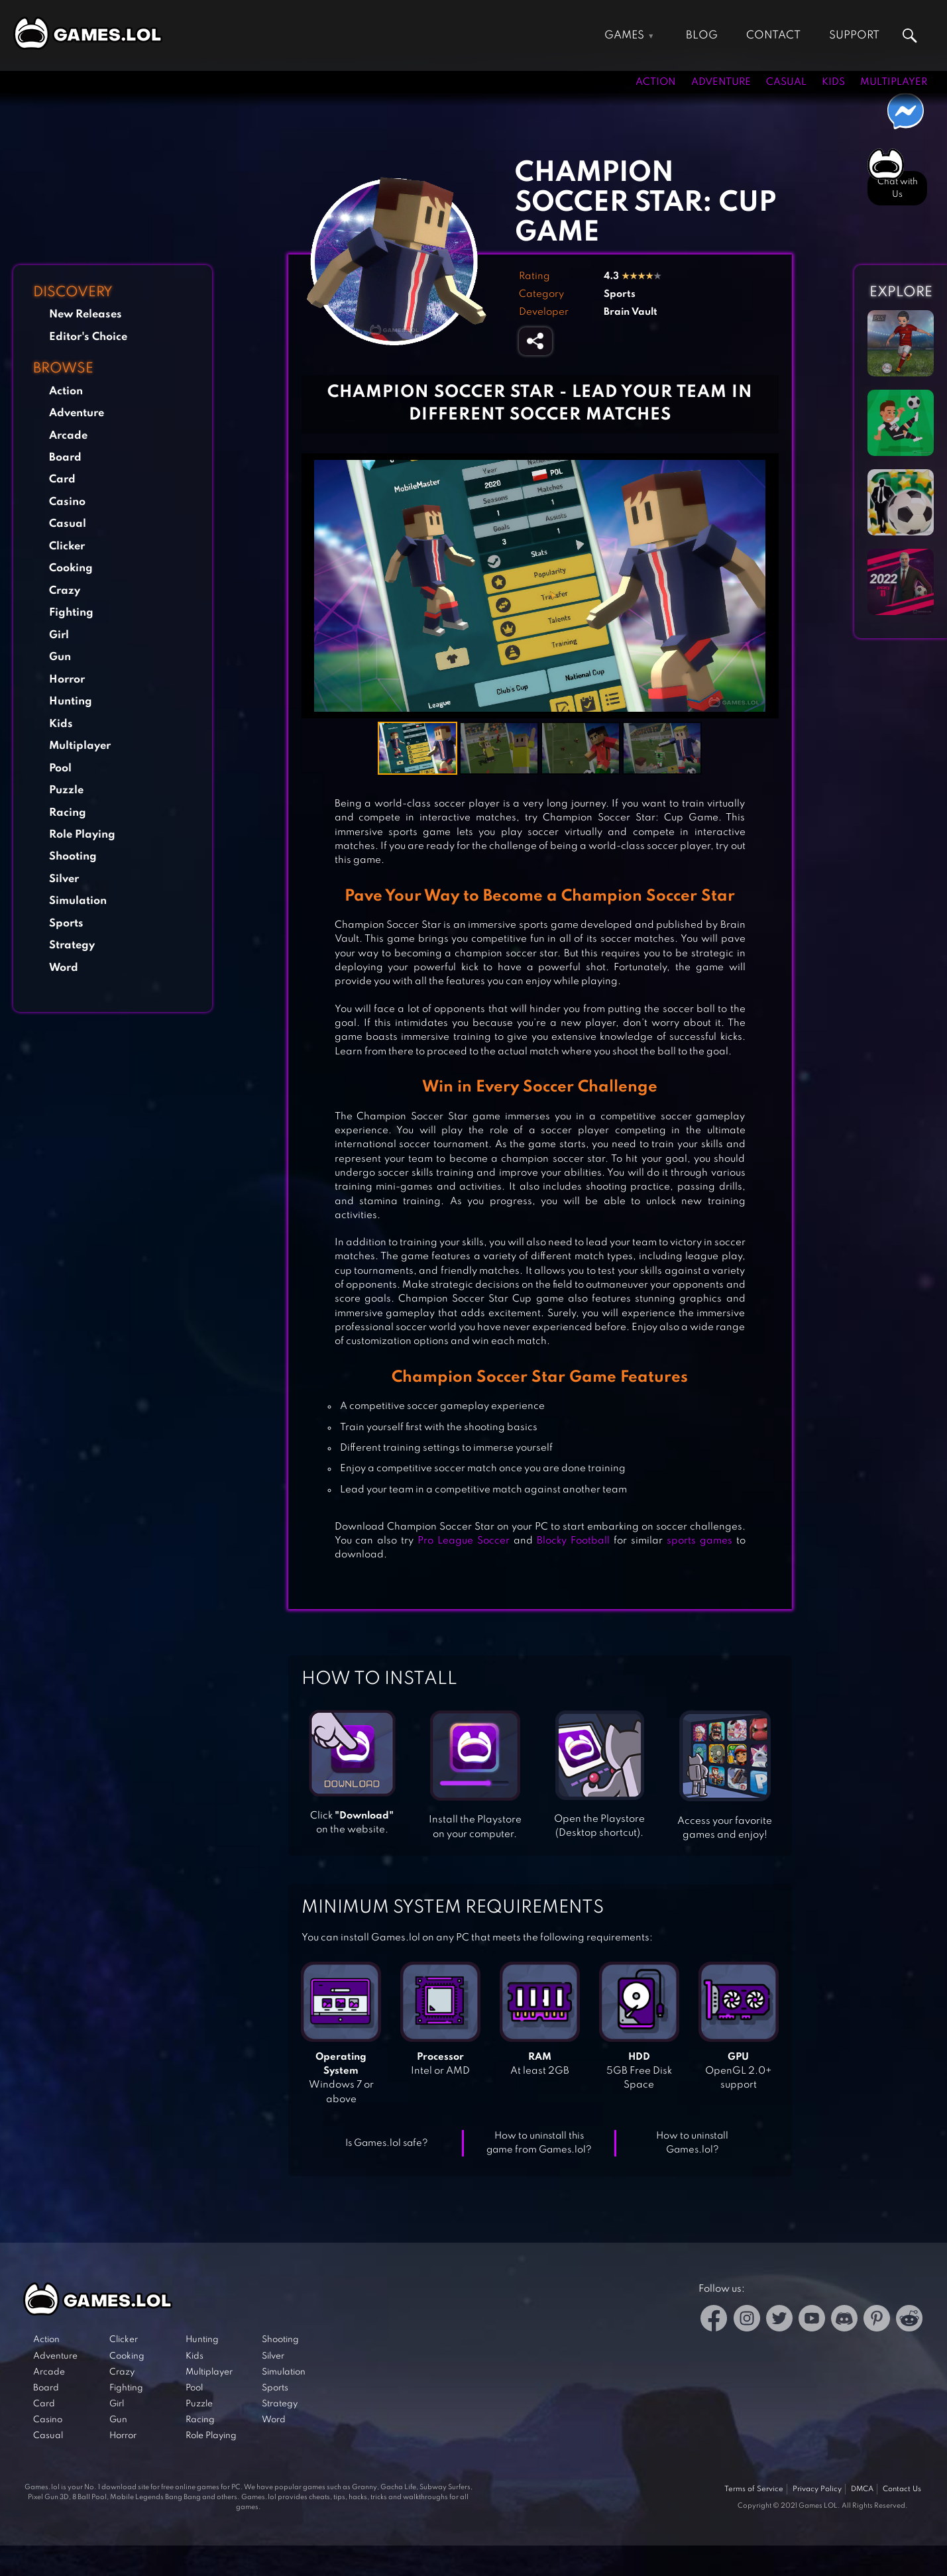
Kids (833, 82)
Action (656, 82)
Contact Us (902, 2489)
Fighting (71, 612)
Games (624, 35)
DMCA (862, 2489)
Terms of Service (753, 2489)
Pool (60, 768)
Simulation (78, 901)
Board (65, 457)
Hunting (70, 701)
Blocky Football (573, 1540)
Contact (773, 35)
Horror (67, 679)
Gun (60, 657)
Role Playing (82, 834)
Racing (67, 812)
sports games (699, 1540)
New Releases (85, 314)
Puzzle (66, 790)
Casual (786, 82)
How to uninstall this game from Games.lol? (539, 2143)
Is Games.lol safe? (386, 2143)
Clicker (67, 546)
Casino (67, 502)
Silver (64, 879)
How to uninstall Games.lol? (692, 2143)
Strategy (72, 945)
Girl (59, 635)
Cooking (71, 568)
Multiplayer (893, 82)
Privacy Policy (817, 2489)
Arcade (68, 435)
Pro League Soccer (464, 1540)
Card (62, 479)
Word (63, 968)
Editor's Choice (88, 337)
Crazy (64, 590)
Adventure (721, 82)
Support (854, 35)
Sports (66, 923)
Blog (702, 35)
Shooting (73, 856)
